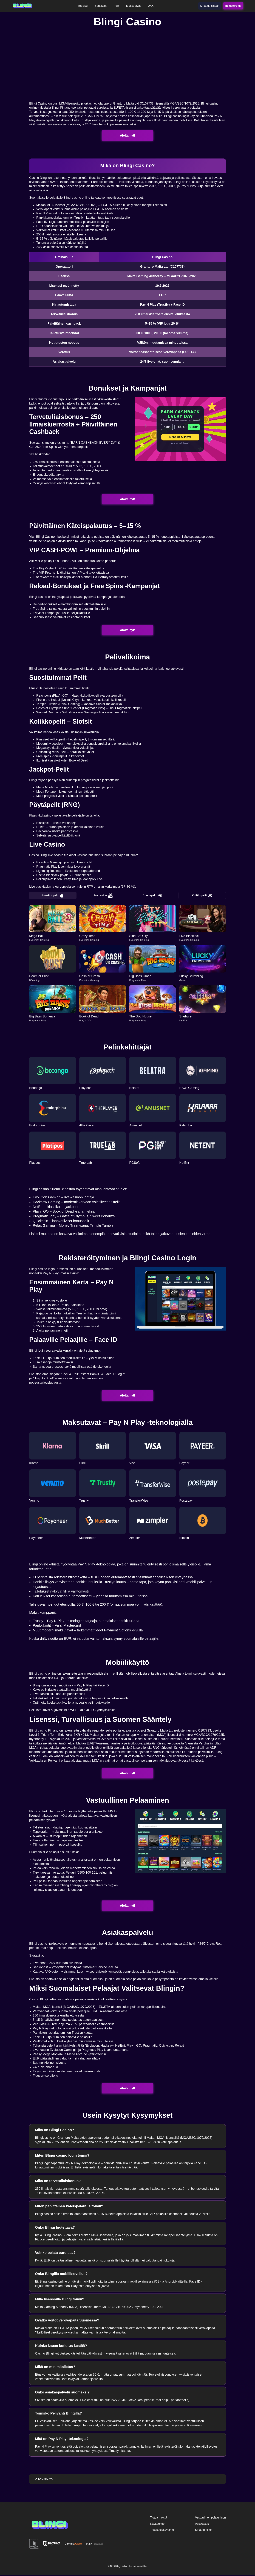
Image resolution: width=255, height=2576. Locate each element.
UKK (151, 5)
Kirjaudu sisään (209, 5)
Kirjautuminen (203, 2530)
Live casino (102, 896)
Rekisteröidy (233, 5)
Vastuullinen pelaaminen (210, 2518)
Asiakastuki (202, 2524)
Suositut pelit (53, 896)
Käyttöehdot (157, 2524)
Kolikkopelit (202, 896)
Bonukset (101, 5)
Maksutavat (133, 5)
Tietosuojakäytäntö (162, 2530)
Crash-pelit (152, 896)
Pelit (116, 5)
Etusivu (82, 5)
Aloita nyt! (127, 135)
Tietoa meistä (158, 2518)
